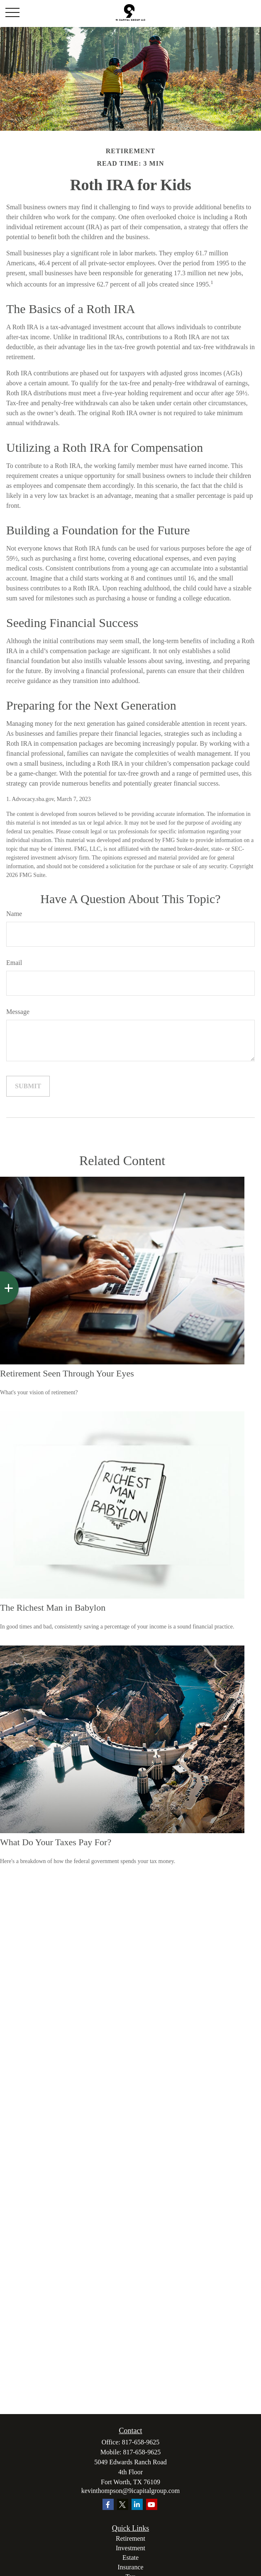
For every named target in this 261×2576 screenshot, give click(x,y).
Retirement (130, 2538)
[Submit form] (28, 1086)
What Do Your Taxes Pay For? (55, 1842)
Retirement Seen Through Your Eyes (67, 1373)
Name (14, 913)
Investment (130, 2548)
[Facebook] (108, 2504)
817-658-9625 (141, 2442)
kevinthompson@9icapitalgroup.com (130, 2490)
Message (17, 1011)
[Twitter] (122, 2504)
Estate (130, 2557)
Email (14, 962)
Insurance (130, 2567)
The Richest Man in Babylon (52, 1607)
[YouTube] (151, 2504)
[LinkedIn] (137, 2504)
